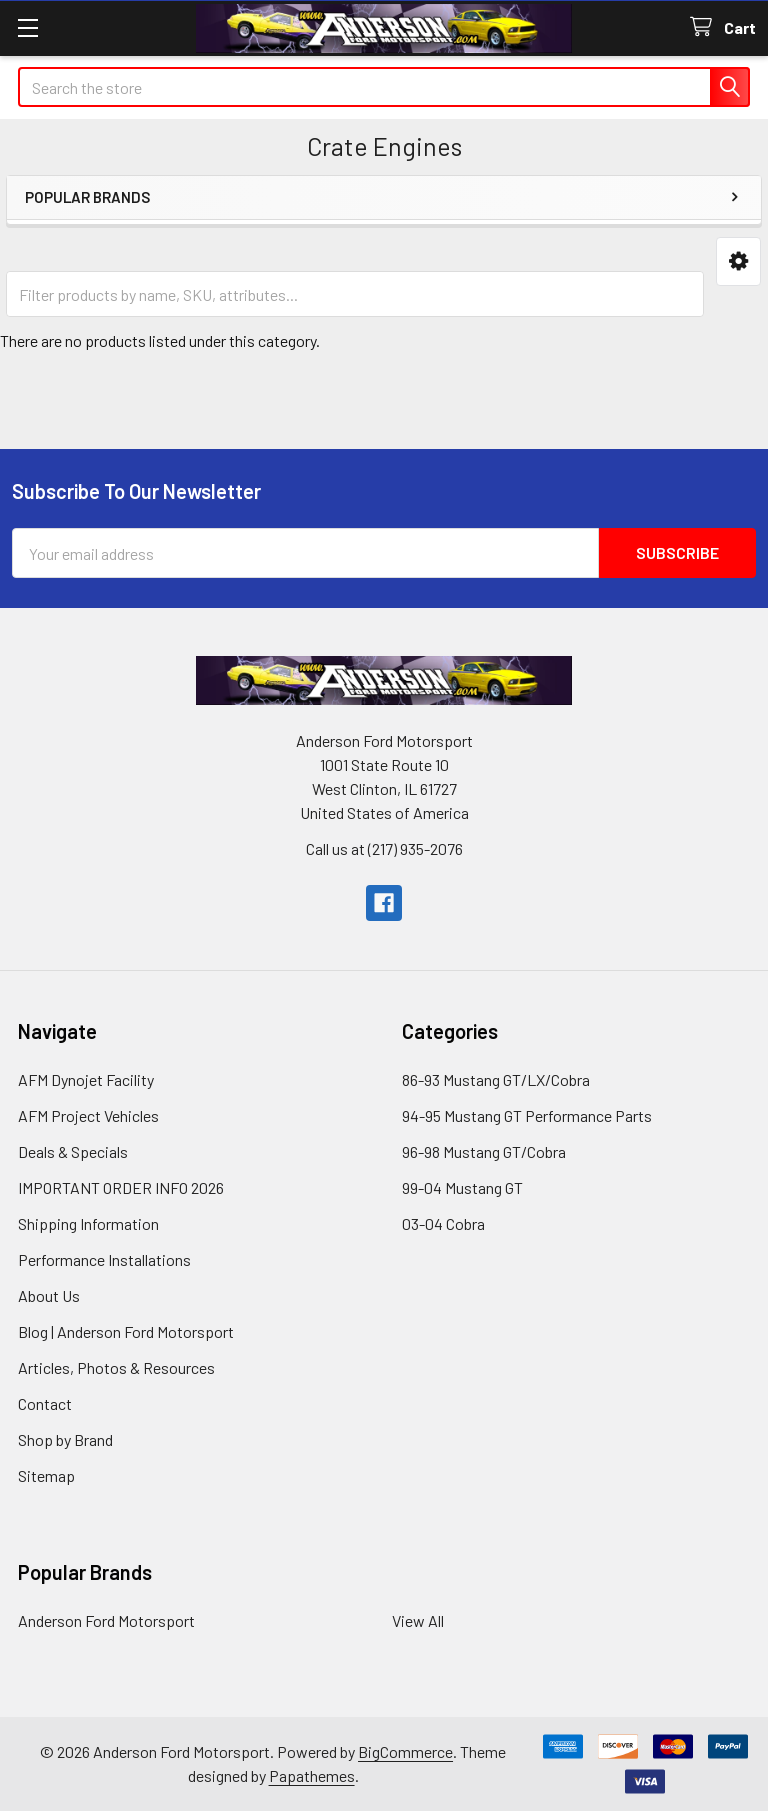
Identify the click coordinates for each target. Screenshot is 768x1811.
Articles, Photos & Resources (116, 1367)
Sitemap (46, 1475)
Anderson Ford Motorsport (106, 1620)
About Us (49, 1295)
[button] (738, 261)
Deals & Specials (73, 1151)
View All (418, 1620)
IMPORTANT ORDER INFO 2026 (121, 1187)
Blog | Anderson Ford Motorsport (126, 1331)
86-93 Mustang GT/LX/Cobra (496, 1079)
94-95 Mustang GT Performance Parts (527, 1115)
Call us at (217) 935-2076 (384, 848)
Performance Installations (104, 1259)
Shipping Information (88, 1223)
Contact (45, 1403)
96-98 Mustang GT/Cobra (484, 1151)
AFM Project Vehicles (88, 1115)
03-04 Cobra (443, 1223)
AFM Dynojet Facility (86, 1079)
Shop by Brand (65, 1439)
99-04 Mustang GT (462, 1187)
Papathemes (312, 1775)
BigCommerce (405, 1751)
